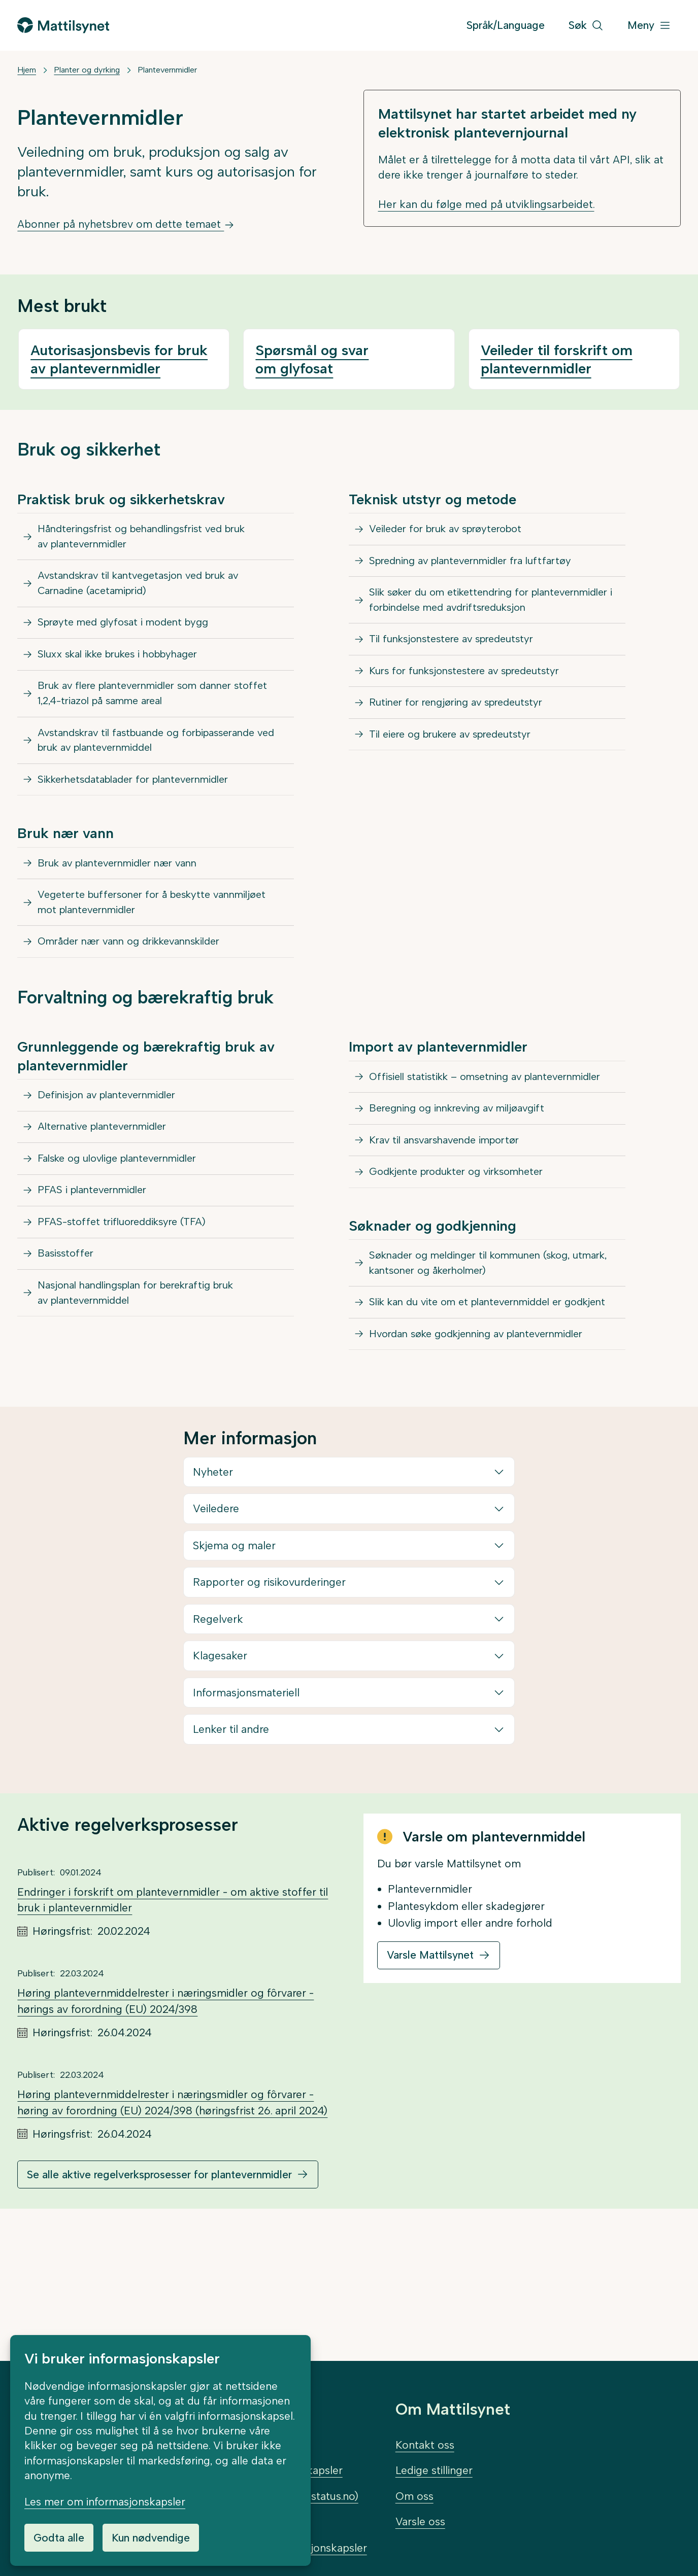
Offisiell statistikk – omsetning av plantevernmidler (452, 1142)
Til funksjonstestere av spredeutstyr (458, 674)
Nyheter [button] (213, 1595)
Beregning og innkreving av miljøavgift (464, 1187)
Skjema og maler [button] (234, 1669)
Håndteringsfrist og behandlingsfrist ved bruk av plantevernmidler (158, 539)
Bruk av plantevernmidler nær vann (125, 904)
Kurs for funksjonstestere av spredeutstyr (472, 710)
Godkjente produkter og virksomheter (464, 1261)
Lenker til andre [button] (231, 1853)
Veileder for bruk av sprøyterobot (453, 531)
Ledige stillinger (434, 2470)
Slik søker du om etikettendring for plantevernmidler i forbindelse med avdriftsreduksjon (456, 621)
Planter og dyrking (87, 70)
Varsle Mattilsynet (430, 2079)
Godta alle (59, 2537)
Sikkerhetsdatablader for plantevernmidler (143, 816)
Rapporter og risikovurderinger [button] (269, 1705)
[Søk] (586, 26)
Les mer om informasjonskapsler (104, 2501)
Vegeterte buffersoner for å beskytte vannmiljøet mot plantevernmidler (161, 949)
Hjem (26, 70)
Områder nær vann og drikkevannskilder (138, 994)
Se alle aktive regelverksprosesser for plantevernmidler (159, 2298)
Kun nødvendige (151, 2537)
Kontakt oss (424, 2445)
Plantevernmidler (167, 70)
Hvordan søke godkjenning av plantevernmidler (487, 1455)
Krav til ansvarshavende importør (452, 1224)
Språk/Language (506, 25)
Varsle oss (420, 2521)
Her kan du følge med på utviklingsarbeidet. (486, 204)
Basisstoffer (68, 1337)
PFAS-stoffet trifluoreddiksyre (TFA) (127, 1300)
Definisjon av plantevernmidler (113, 1152)
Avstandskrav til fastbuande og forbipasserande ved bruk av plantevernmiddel (156, 771)
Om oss (414, 2496)
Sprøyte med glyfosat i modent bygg (130, 637)
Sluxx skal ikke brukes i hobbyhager (126, 674)
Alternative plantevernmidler (109, 1189)
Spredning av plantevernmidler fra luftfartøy (479, 568)
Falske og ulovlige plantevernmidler (126, 1226)
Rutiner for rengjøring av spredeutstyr (463, 747)
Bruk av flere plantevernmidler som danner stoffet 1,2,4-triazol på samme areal (163, 718)
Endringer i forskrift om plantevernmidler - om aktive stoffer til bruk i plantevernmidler (172, 2023)
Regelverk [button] (218, 1742)
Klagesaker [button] (220, 1779)
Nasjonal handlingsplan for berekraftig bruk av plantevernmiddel (153, 1381)
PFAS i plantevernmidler (97, 1263)
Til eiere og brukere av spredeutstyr (458, 784)
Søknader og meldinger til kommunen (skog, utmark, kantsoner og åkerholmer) (479, 1357)
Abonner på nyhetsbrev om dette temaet (126, 224)
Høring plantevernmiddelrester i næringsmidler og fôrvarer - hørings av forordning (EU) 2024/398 (165, 2125)
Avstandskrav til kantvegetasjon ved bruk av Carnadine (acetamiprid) (147, 592)
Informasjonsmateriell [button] (246, 1816)
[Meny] (649, 26)
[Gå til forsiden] (63, 25)
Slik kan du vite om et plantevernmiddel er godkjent (468, 1410)
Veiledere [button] (216, 1632)
